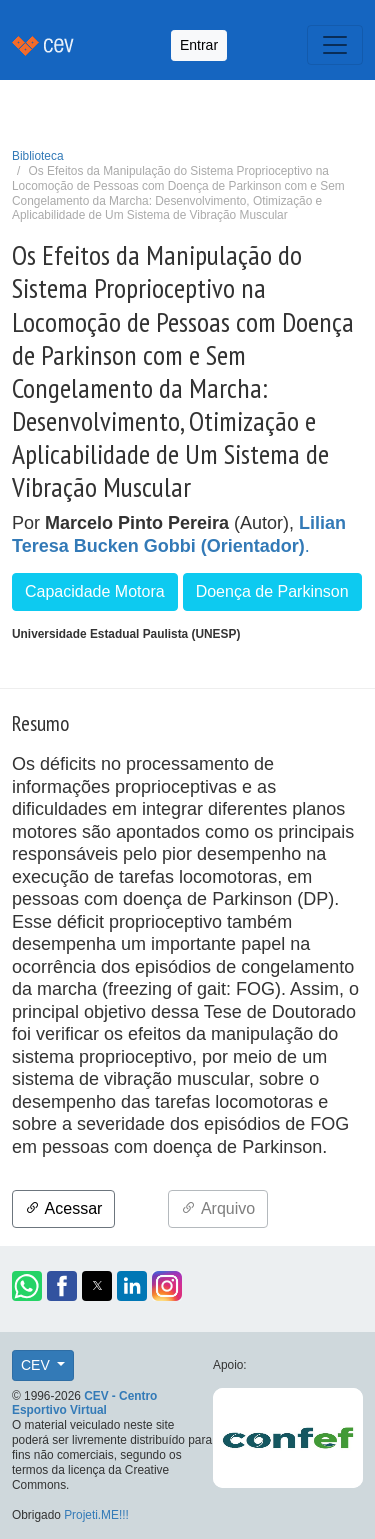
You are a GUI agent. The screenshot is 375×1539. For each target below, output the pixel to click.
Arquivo (218, 1208)
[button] (27, 1286)
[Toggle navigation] (335, 45)
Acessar (63, 1208)
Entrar (199, 45)
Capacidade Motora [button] (95, 591)
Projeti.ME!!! (96, 1515)
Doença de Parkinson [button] (272, 591)
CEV (37, 1365)
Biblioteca (38, 156)
